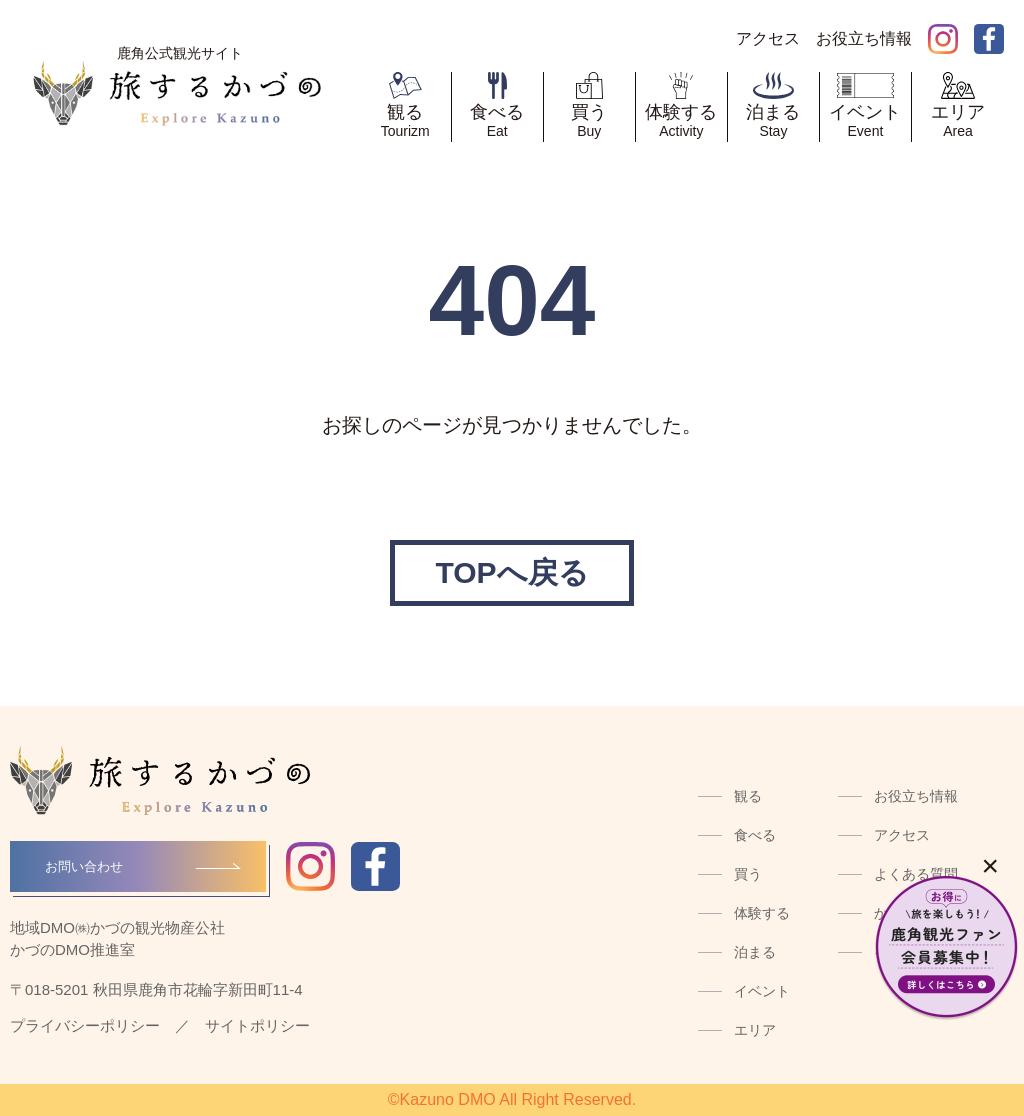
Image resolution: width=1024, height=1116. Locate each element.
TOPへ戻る (511, 572)
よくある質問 (916, 874)
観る (748, 796)
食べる (755, 835)
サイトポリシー (257, 1025)
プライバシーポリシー (85, 1025)
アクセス (902, 835)
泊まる (755, 952)
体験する (762, 913)
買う (748, 874)
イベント (762, 991)
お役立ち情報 (916, 796)
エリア (755, 1030)
